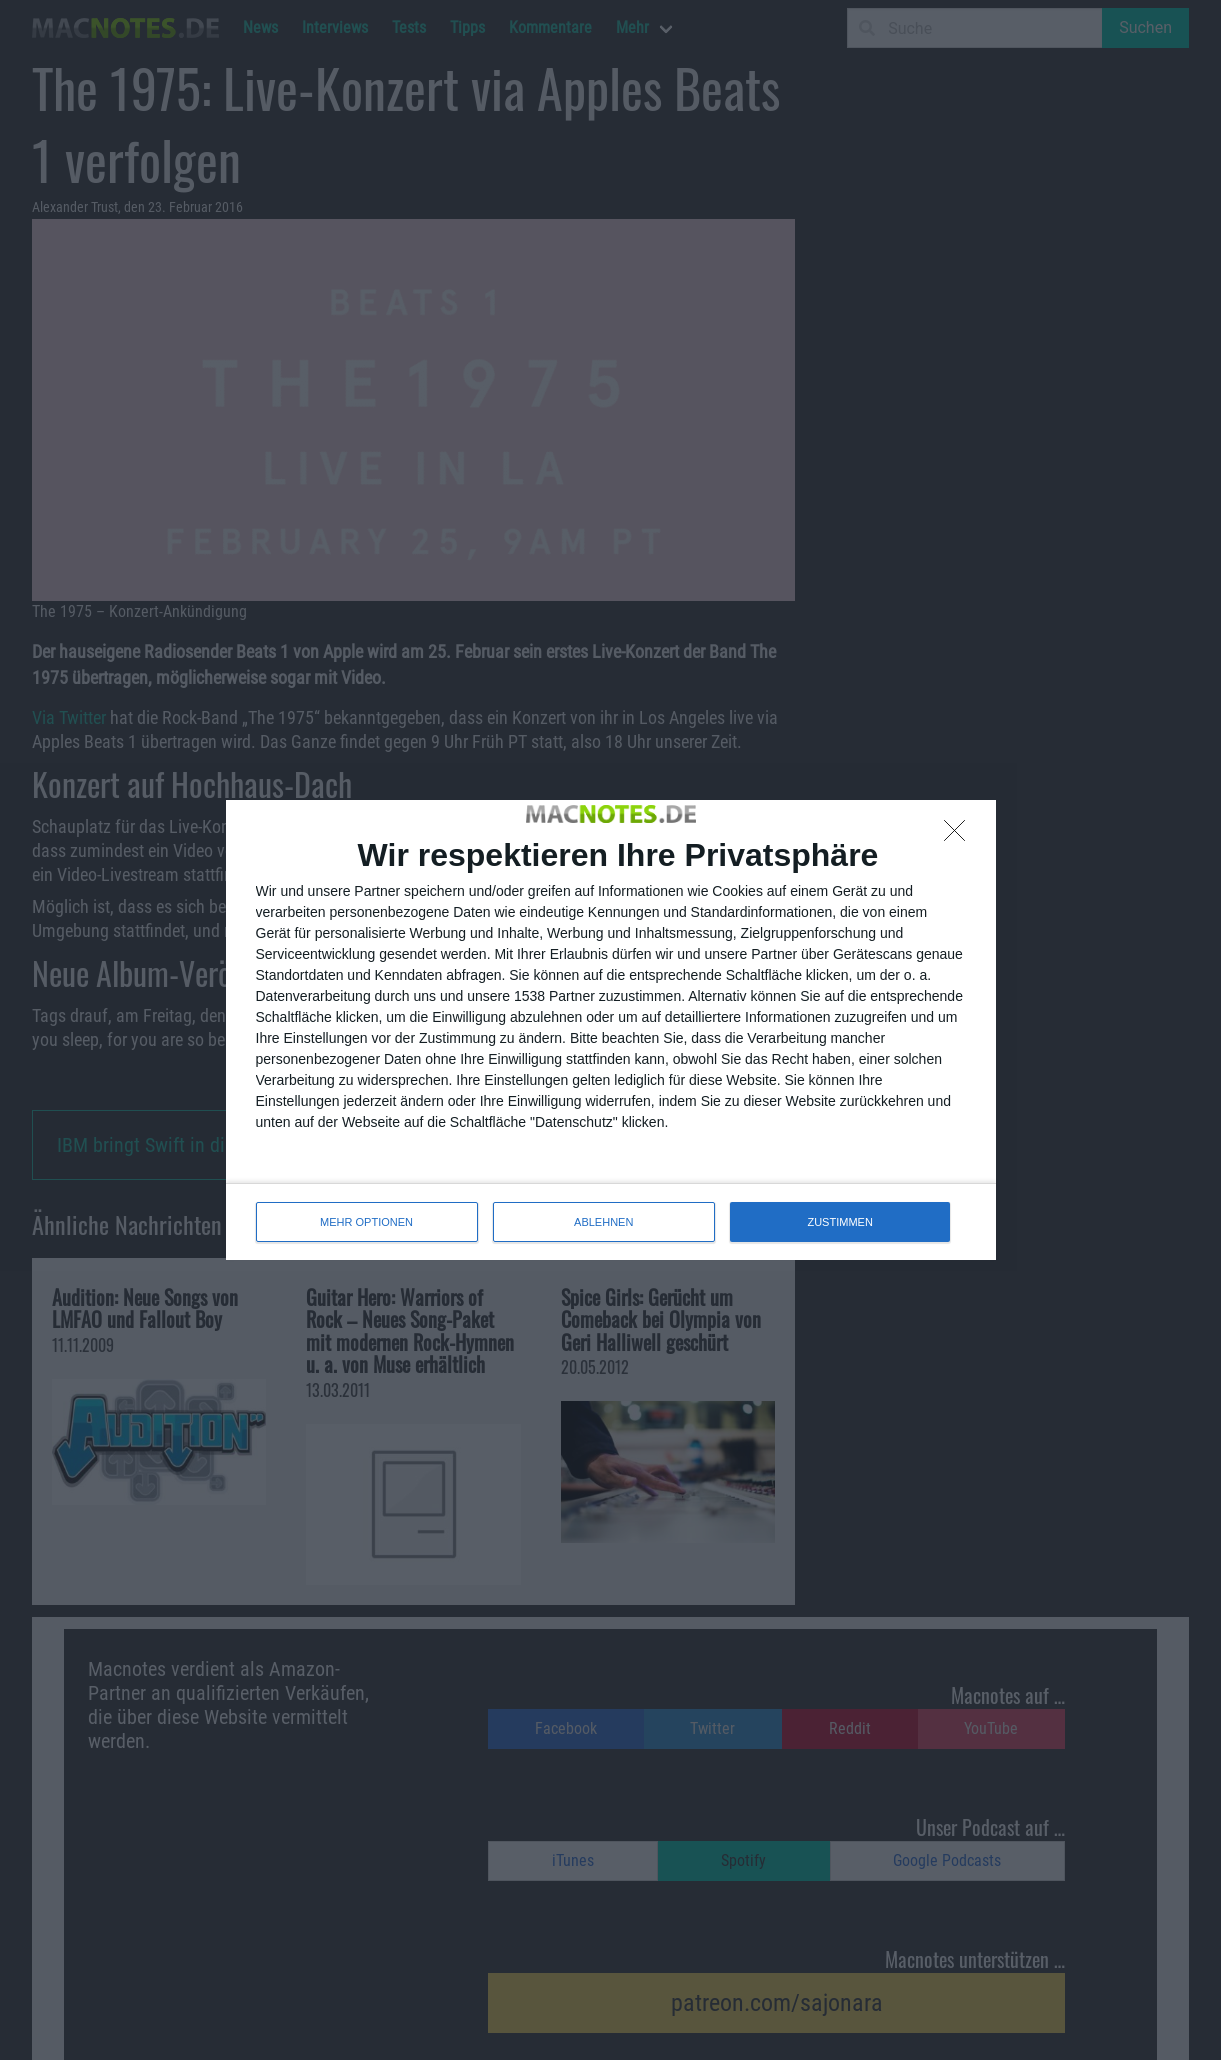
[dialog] (611, 1030)
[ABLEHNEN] (960, 836)
